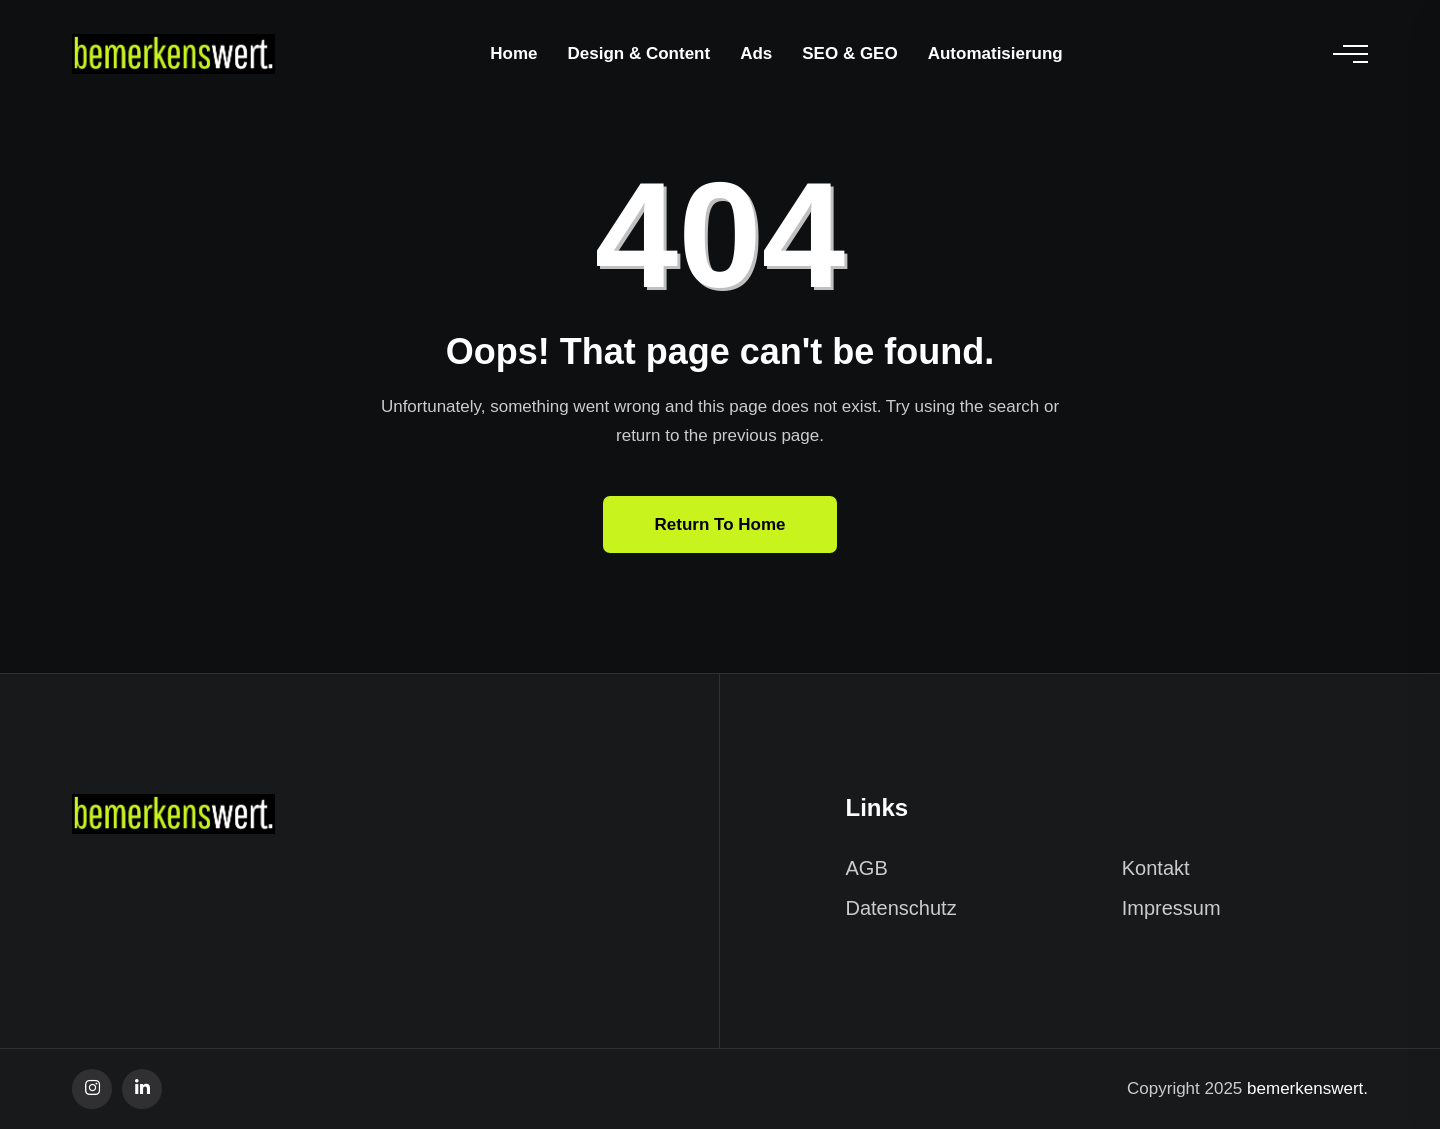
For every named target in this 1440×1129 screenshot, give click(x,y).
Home (513, 53)
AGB (867, 868)
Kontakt (1156, 868)
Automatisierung (995, 53)
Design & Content (639, 53)
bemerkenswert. (1307, 1088)
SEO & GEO (849, 53)
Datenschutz (901, 908)
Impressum (1171, 908)
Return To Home (720, 524)
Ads (756, 53)
